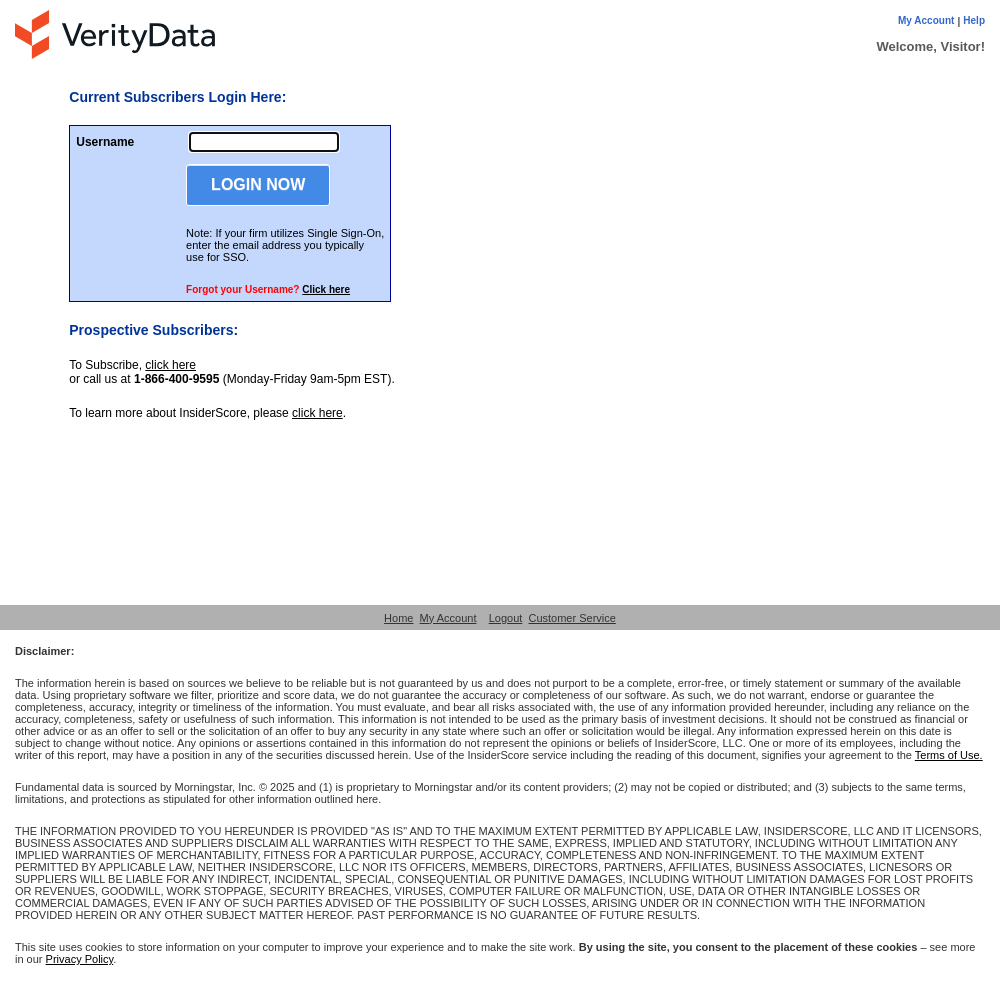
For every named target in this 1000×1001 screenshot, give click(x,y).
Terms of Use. (949, 755)
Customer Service (571, 618)
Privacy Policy (80, 959)
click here (170, 365)
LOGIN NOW (258, 184)
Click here (326, 289)
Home (398, 618)
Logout (506, 618)
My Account (926, 20)
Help (974, 20)
